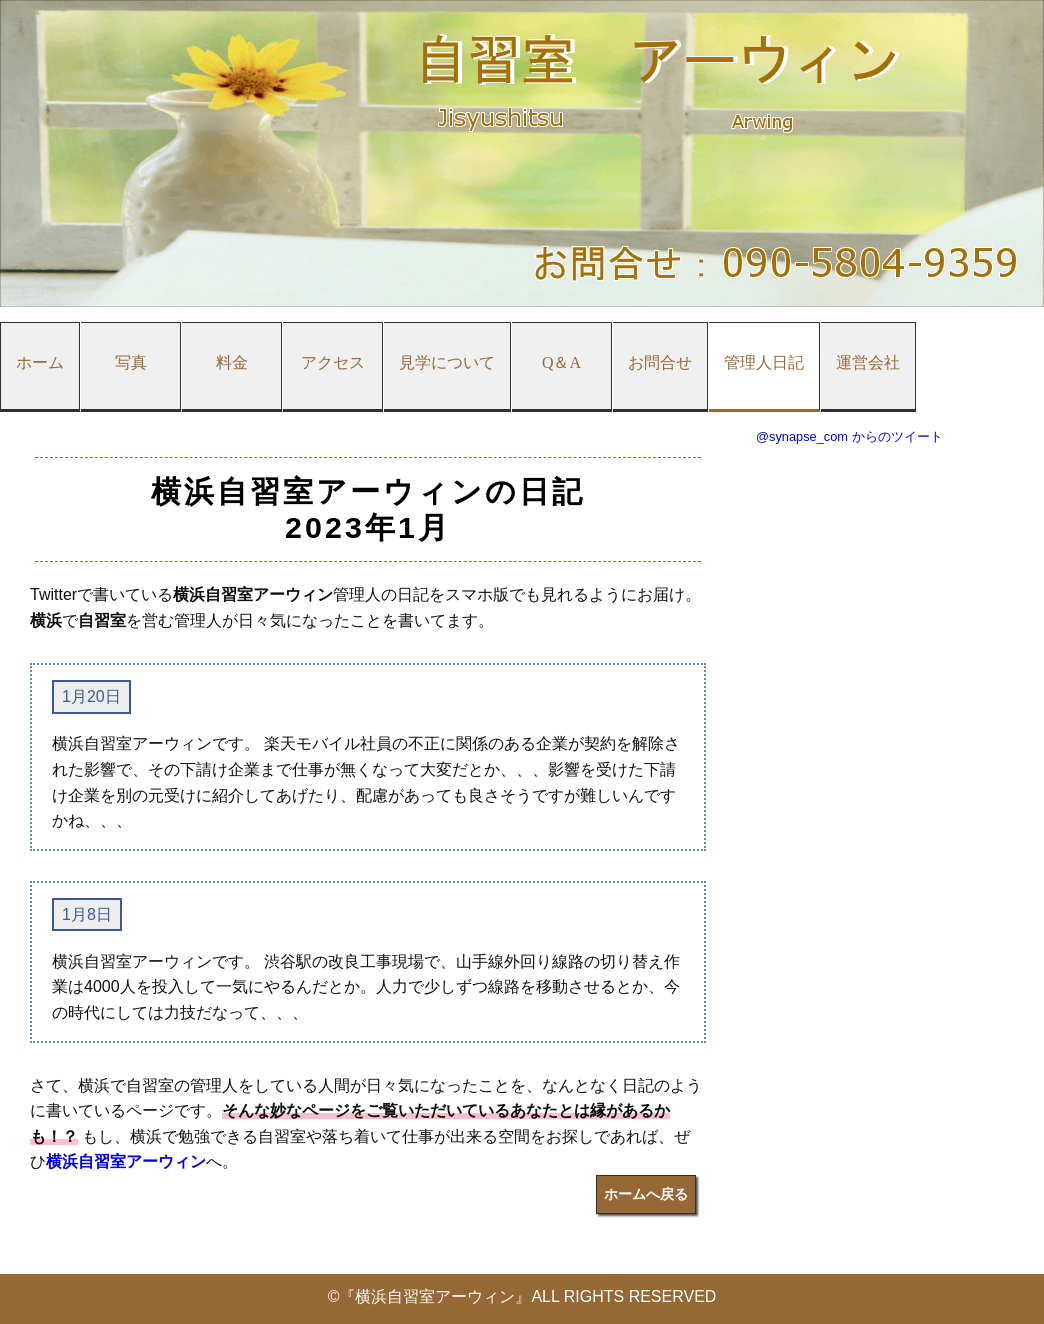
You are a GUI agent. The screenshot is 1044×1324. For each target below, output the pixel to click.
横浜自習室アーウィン (126, 1161)
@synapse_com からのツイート (849, 436)
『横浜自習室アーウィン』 (435, 1296)
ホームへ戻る (646, 1194)
